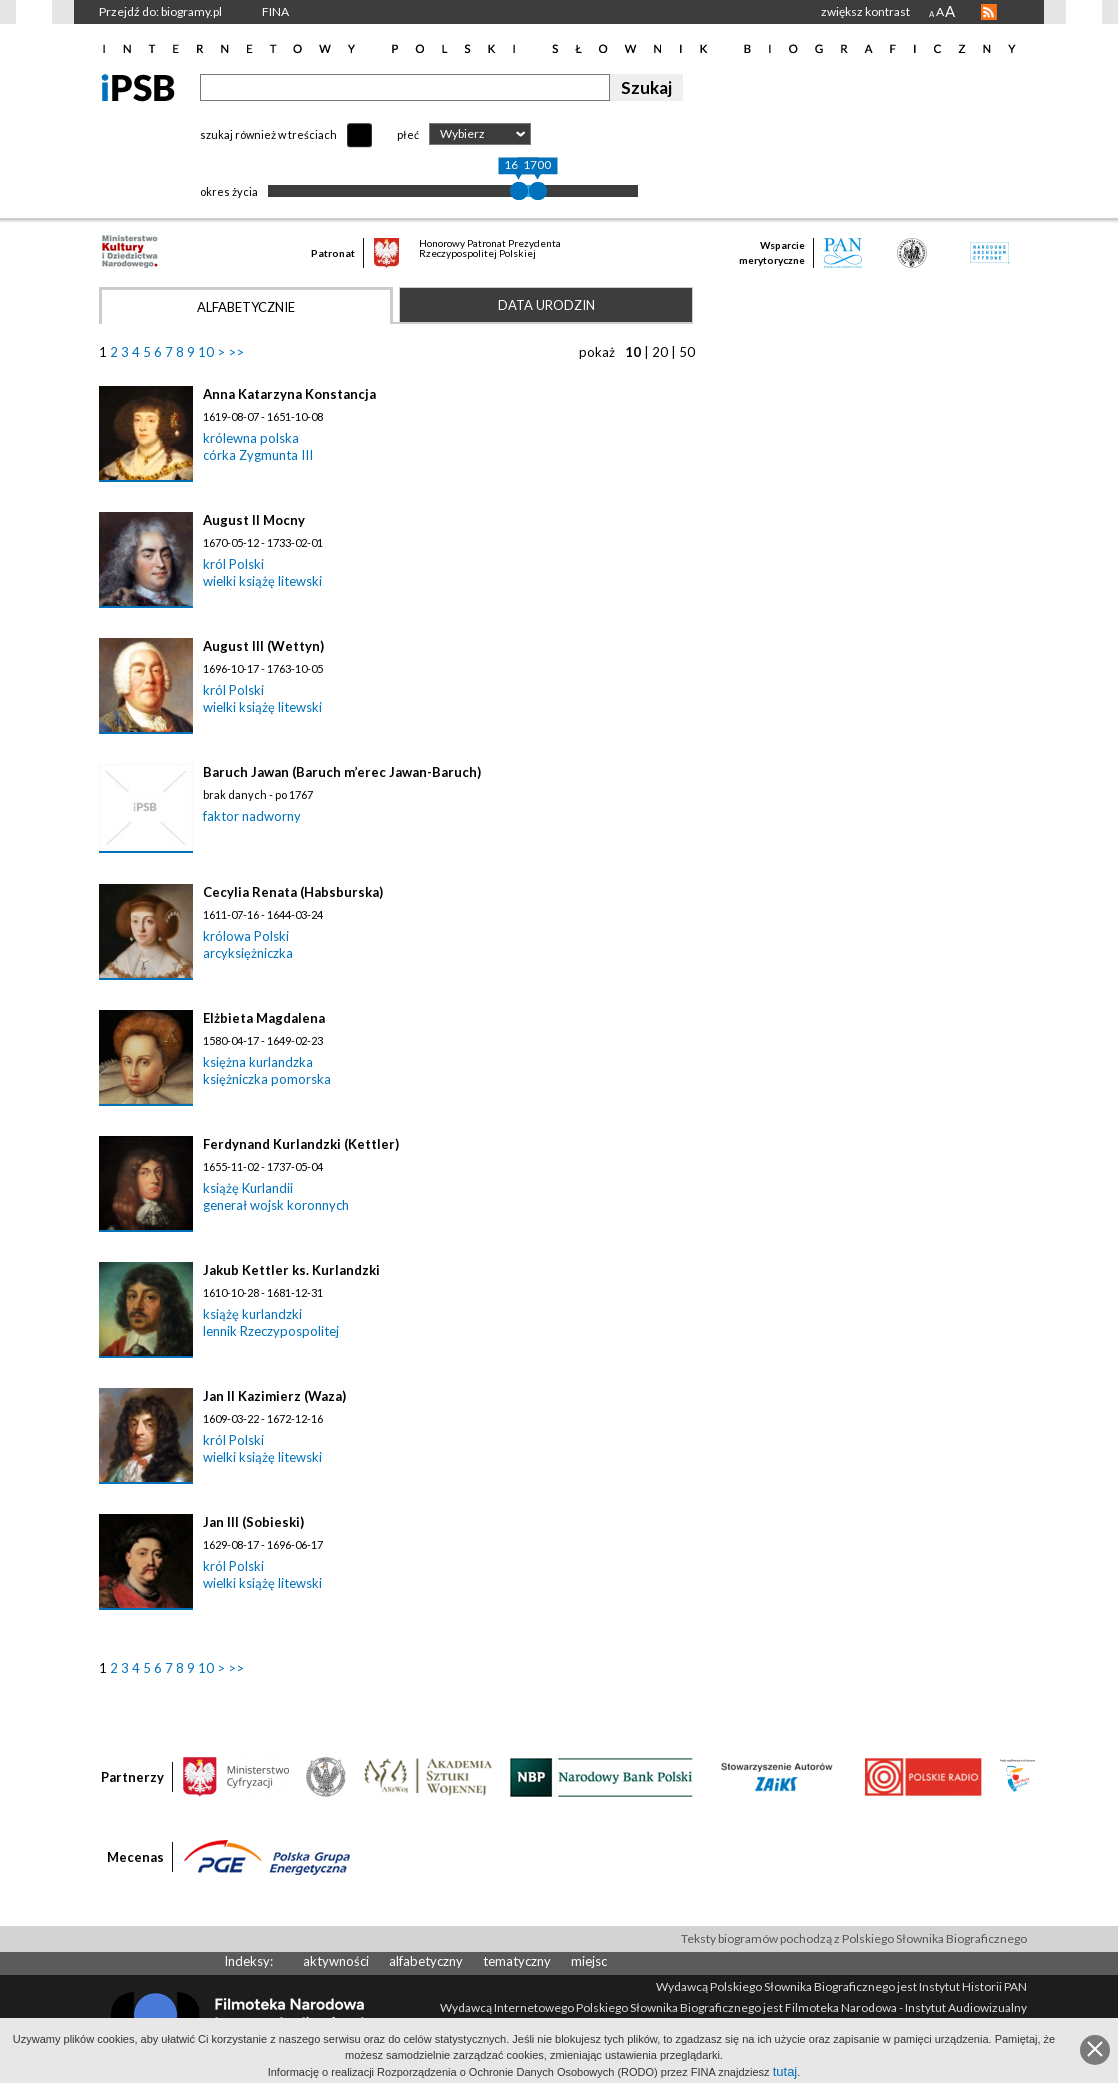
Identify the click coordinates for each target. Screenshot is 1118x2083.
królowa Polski (246, 936)
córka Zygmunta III (258, 455)
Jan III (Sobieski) (253, 1522)
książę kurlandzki (252, 1314)
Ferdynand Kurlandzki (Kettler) (301, 1144)
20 (660, 352)
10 (206, 352)
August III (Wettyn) (263, 646)
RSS (989, 12)
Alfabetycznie (246, 307)
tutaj (785, 2071)
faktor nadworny (252, 816)
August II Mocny (254, 520)
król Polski (233, 564)
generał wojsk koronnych (276, 1205)
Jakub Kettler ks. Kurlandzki (291, 1270)
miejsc (589, 1961)
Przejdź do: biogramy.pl (160, 11)
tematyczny (517, 1961)
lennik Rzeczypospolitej (271, 1331)
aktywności (336, 1961)
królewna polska (251, 438)
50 (687, 352)
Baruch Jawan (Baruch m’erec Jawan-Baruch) (342, 772)
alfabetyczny (426, 1961)
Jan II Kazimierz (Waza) (274, 1396)
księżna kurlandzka (258, 1062)
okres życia (229, 191)
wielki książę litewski (262, 581)
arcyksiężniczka (248, 953)
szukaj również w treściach (268, 134)
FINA (275, 11)
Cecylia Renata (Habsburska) (293, 892)
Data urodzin (546, 305)
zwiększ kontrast (865, 11)
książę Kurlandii (248, 1188)
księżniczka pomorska (267, 1079)
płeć (408, 134)
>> (236, 352)
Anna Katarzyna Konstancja (289, 394)
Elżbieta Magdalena (264, 1018)
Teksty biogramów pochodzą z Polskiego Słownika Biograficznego (854, 1938)
